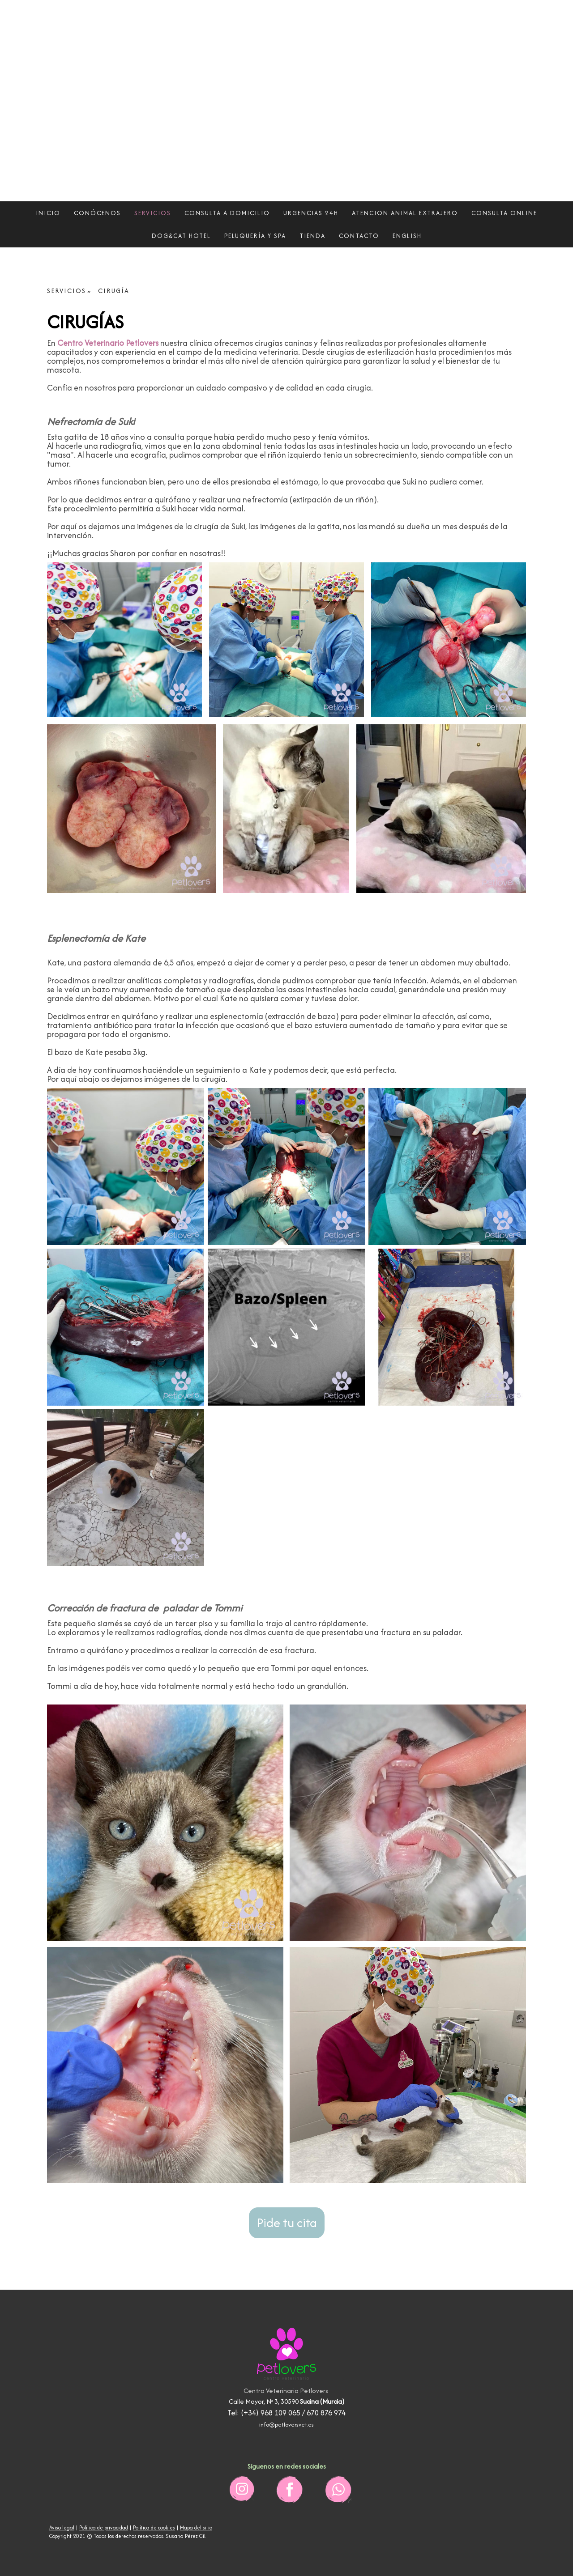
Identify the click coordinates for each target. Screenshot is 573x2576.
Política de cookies (154, 2527)
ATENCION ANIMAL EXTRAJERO (405, 212)
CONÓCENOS (97, 212)
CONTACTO (359, 235)
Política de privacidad (103, 2527)
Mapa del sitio (196, 2527)
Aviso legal (61, 2527)
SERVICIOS (152, 212)
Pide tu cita (287, 2223)
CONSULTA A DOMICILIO (227, 212)
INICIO (48, 212)
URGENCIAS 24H (310, 212)
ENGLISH (407, 235)
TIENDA (312, 235)
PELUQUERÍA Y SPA (255, 235)
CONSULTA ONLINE (504, 212)
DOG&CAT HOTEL (181, 235)
